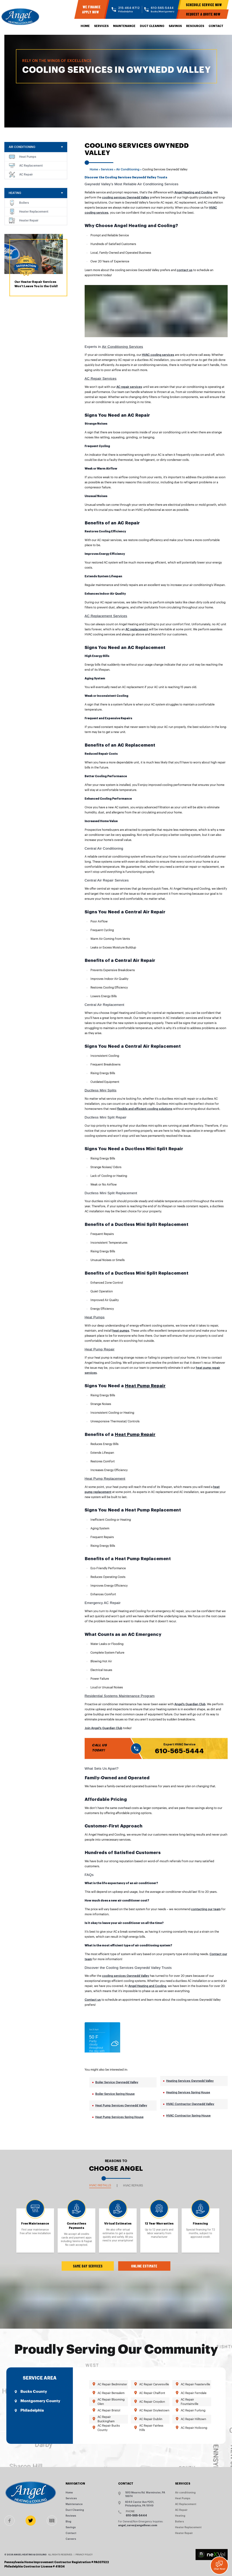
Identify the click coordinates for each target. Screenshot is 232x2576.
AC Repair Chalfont (152, 2393)
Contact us (93, 1999)
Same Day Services (88, 2266)
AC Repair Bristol (109, 2410)
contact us (184, 270)
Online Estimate (144, 2266)
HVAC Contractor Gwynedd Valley (190, 2104)
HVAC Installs (100, 2185)
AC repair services (129, 387)
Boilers (24, 202)
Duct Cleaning (152, 26)
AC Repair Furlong (193, 2410)
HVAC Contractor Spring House (188, 2115)
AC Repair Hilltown (193, 2419)
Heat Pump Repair (100, 1349)
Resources (195, 26)
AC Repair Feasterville (195, 2384)
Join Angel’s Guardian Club (103, 1728)
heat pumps (120, 1330)
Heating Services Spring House (188, 2092)
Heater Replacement (33, 211)
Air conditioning (22, 147)
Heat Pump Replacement (105, 1478)
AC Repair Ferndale (193, 2393)
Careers (71, 2539)
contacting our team (206, 1909)
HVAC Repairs (133, 2185)
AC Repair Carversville (154, 2384)
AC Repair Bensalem (111, 2393)
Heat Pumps (27, 156)
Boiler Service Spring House (115, 2094)
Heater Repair (28, 220)
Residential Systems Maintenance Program (120, 1696)
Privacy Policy (84, 2555)
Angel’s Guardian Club (190, 1704)
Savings (175, 26)
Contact (216, 26)
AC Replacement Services (106, 616)
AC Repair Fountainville (189, 2401)
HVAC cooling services (158, 354)
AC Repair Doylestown (154, 2410)
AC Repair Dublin (150, 2419)
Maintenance (124, 26)
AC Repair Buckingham (106, 2419)
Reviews (71, 2516)
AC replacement (136, 629)
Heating (15, 193)
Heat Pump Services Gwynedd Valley (121, 2105)
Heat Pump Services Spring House (119, 2117)
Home (85, 26)
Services (101, 26)
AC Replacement (31, 165)
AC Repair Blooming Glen (111, 2401)
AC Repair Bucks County (109, 2428)
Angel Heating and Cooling (193, 192)
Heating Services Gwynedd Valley (190, 2080)
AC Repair (26, 174)
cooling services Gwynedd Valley (125, 197)
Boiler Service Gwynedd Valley (116, 2082)
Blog (68, 2521)
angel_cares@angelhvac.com (137, 2525)
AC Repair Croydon (152, 2401)
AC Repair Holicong (194, 2427)
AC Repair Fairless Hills (151, 2428)
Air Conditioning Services (122, 347)
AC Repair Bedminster (112, 2384)
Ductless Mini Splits (101, 1090)
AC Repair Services (101, 378)
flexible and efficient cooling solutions (144, 1108)
